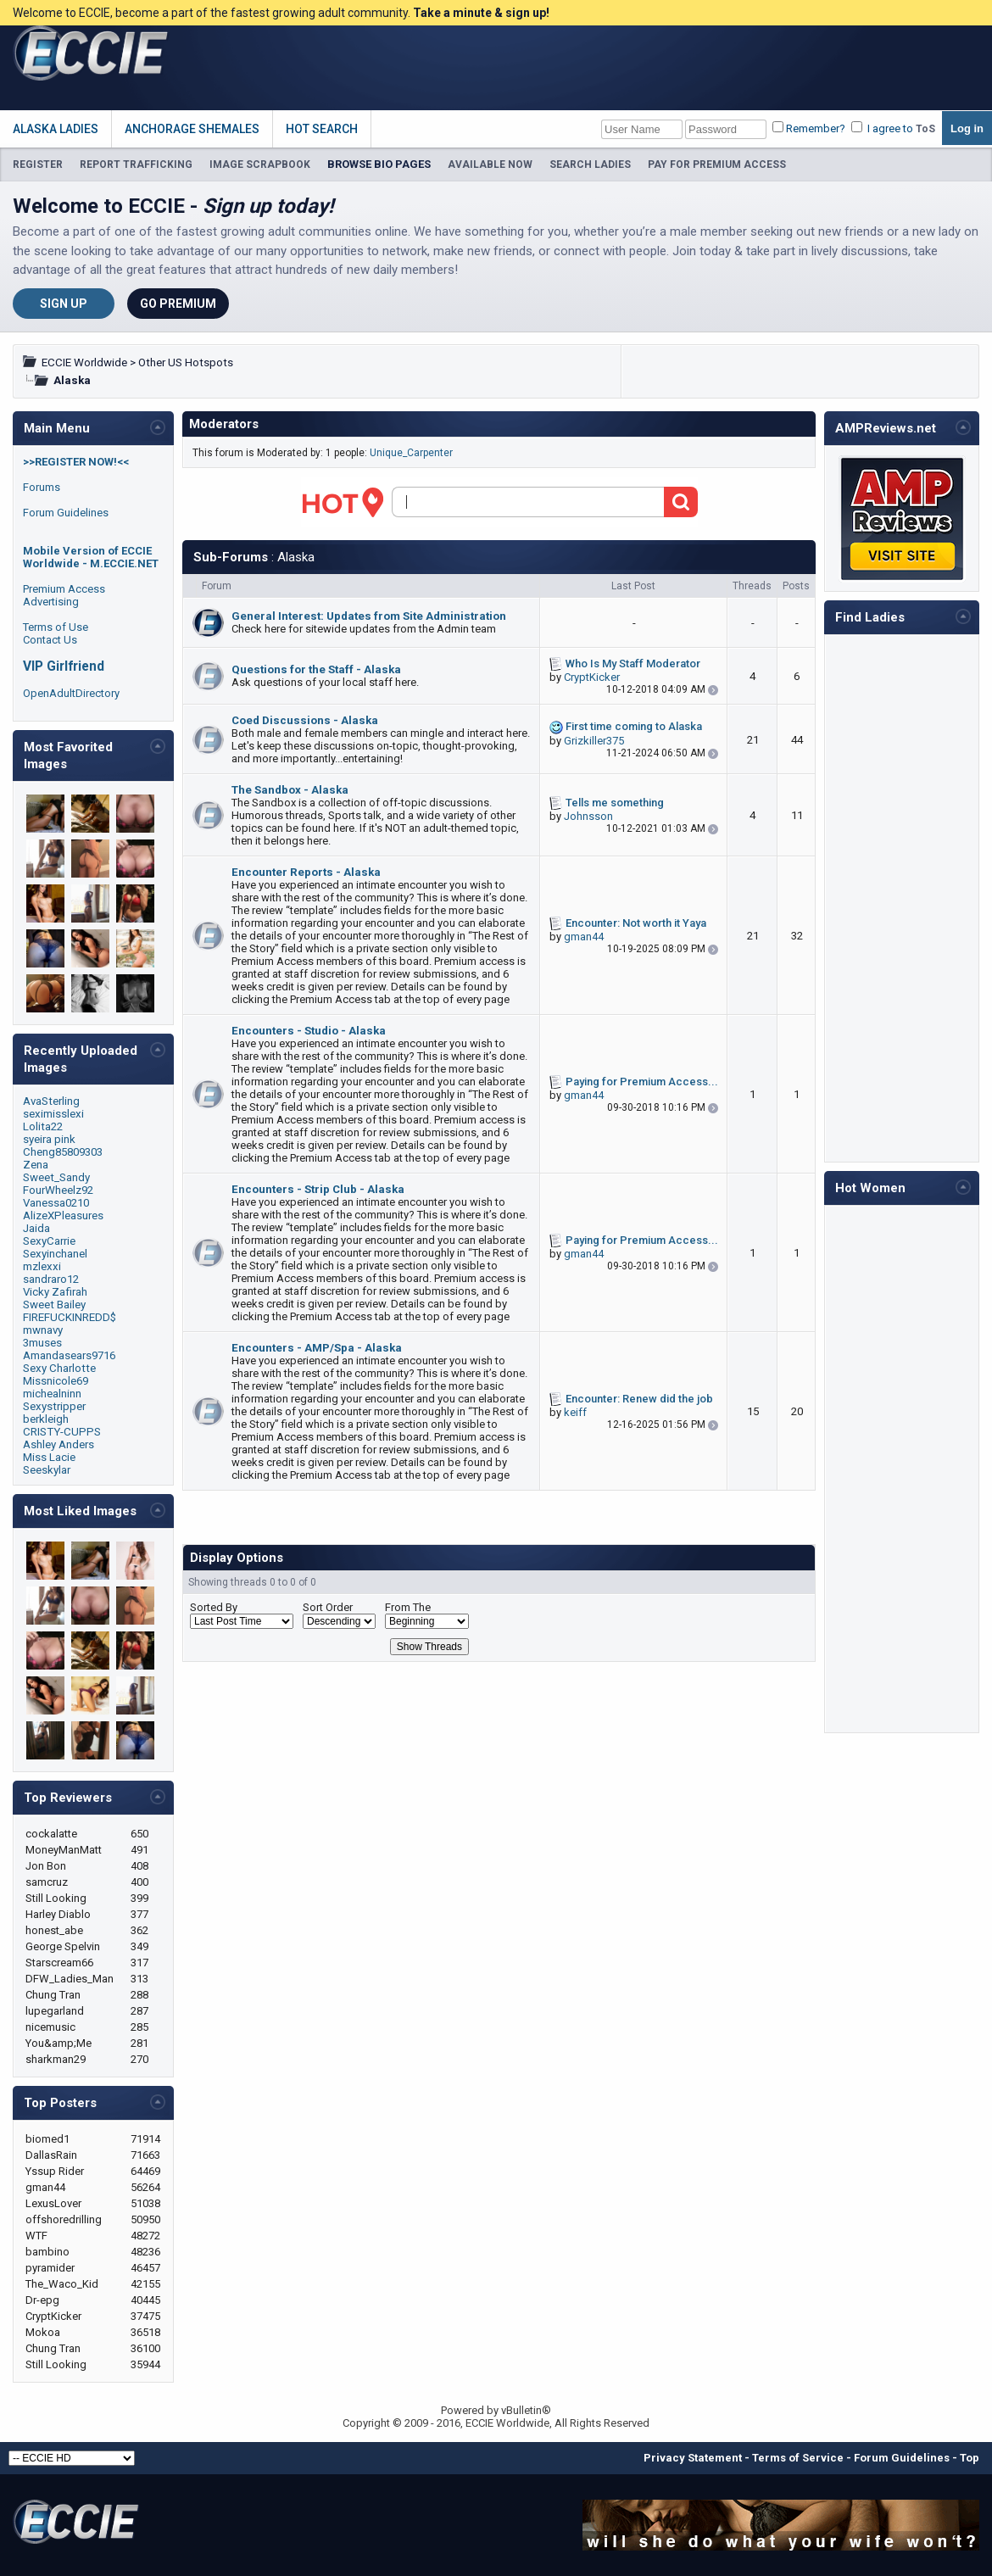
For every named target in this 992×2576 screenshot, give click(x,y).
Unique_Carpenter (411, 453)
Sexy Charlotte (59, 1368)
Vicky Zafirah (55, 1291)
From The (408, 1607)
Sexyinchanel (55, 1253)
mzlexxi (42, 1266)
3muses (42, 1342)
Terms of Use (55, 627)
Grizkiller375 (594, 740)
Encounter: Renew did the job (639, 1398)
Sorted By (213, 1607)
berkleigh (46, 1419)
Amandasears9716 (69, 1355)
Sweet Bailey (54, 1304)
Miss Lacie (49, 1457)
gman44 (584, 936)
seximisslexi (53, 1113)
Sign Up (63, 303)
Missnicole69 (55, 1380)
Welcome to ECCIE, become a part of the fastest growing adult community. (281, 13)
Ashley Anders (58, 1444)
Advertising (51, 601)
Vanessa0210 (56, 1202)
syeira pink (49, 1139)
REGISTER (38, 164)
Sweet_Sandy (56, 1177)
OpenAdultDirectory (71, 693)
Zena (35, 1164)
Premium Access (64, 589)
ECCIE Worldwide (84, 362)
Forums (41, 487)
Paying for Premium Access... (642, 1081)
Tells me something (615, 802)
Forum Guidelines (66, 512)
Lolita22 (43, 1126)
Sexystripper (54, 1406)
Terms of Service (798, 2457)
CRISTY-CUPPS (62, 1431)
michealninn (52, 1393)
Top (969, 2457)
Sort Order (328, 1607)
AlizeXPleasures (63, 1215)
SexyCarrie (49, 1241)
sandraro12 (51, 1279)
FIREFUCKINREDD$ (69, 1317)
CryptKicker (592, 677)
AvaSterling (51, 1101)
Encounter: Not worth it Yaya (636, 923)
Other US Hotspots (185, 362)
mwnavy (43, 1330)
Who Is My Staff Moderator (633, 663)
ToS (925, 129)
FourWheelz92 (58, 1190)
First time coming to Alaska (634, 726)
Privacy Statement (693, 2457)
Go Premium (178, 303)
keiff (575, 1412)
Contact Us (50, 639)
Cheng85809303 (63, 1152)
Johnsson (588, 816)
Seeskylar (46, 1470)
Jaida (36, 1228)
